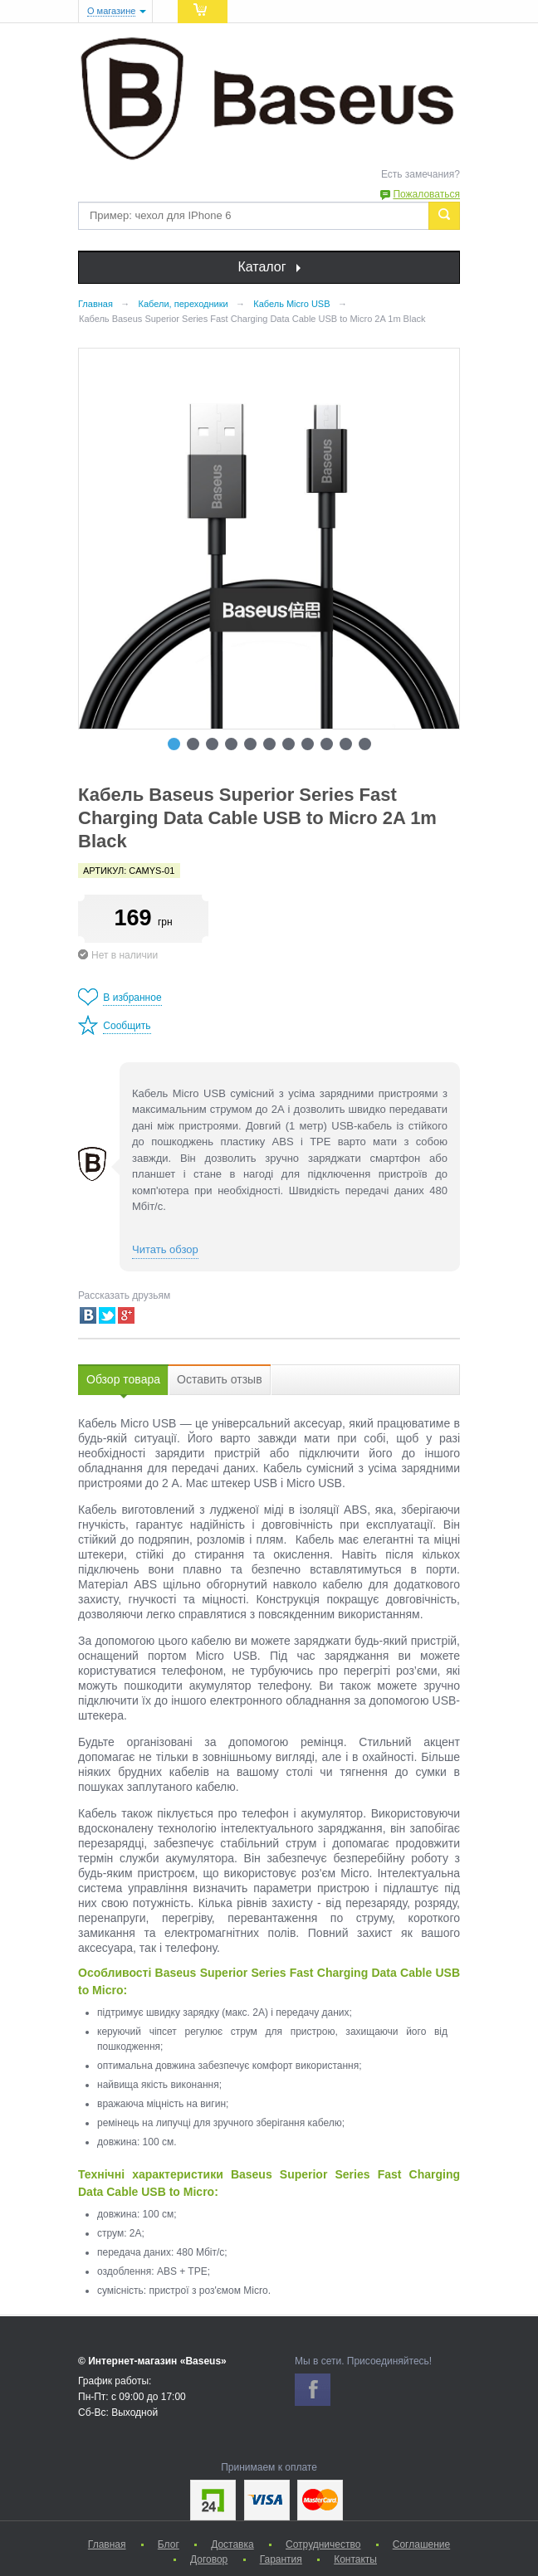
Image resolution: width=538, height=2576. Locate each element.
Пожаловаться (426, 194)
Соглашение (421, 2544)
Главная (107, 2544)
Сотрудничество (323, 2544)
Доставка (232, 2544)
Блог (168, 2544)
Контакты (355, 2559)
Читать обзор (165, 1249)
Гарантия (281, 2559)
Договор (208, 2559)
